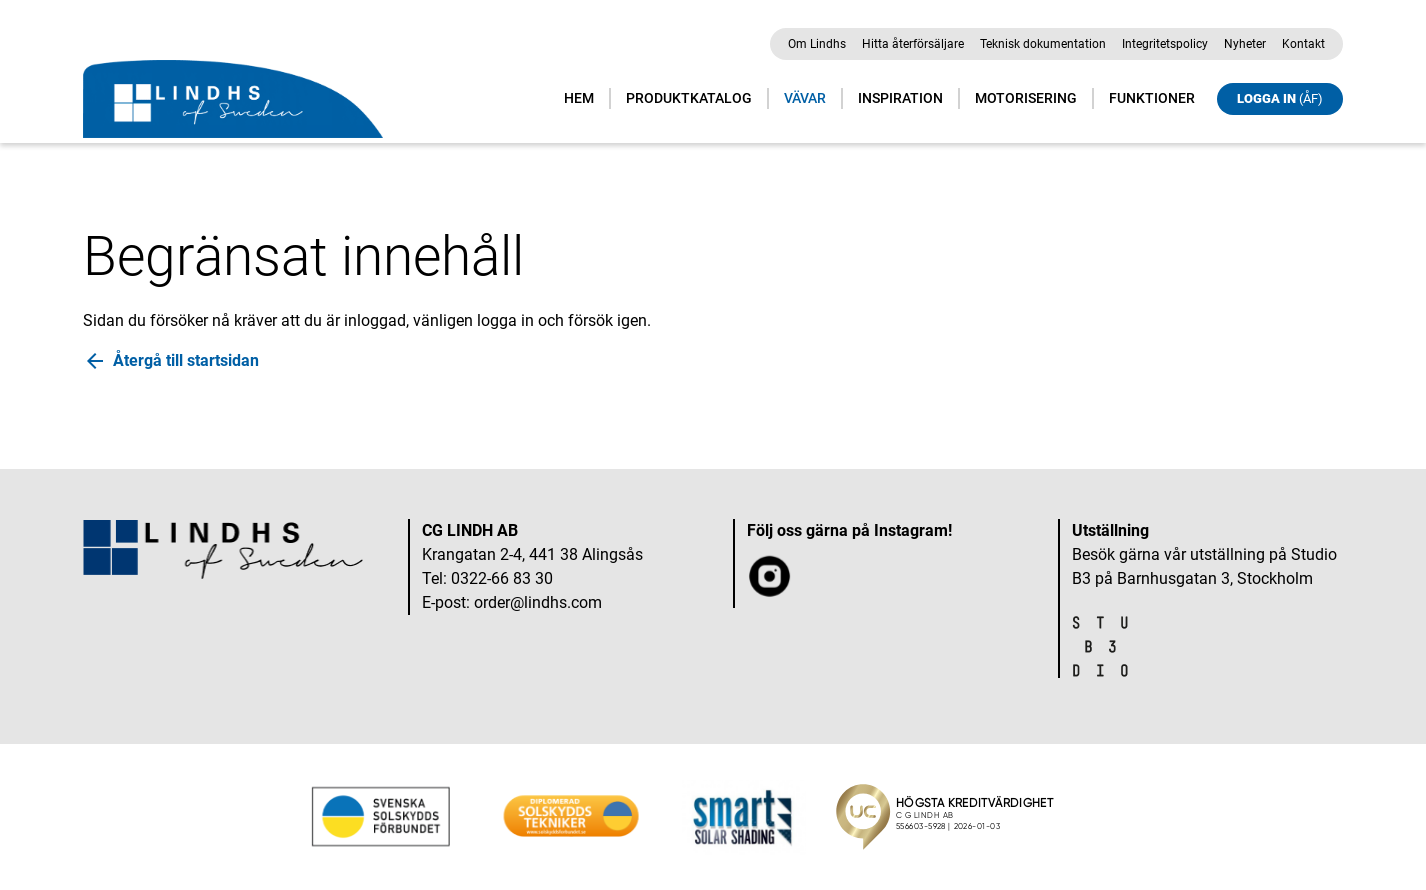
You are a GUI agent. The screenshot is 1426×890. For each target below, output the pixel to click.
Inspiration (900, 98)
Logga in (1280, 98)
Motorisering (1026, 98)
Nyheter (1245, 44)
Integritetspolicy (1165, 44)
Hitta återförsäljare (913, 44)
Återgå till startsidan (186, 360)
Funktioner (1152, 98)
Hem (579, 98)
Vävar (805, 98)
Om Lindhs (817, 44)
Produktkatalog (689, 98)
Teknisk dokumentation (1043, 44)
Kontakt (1303, 44)
